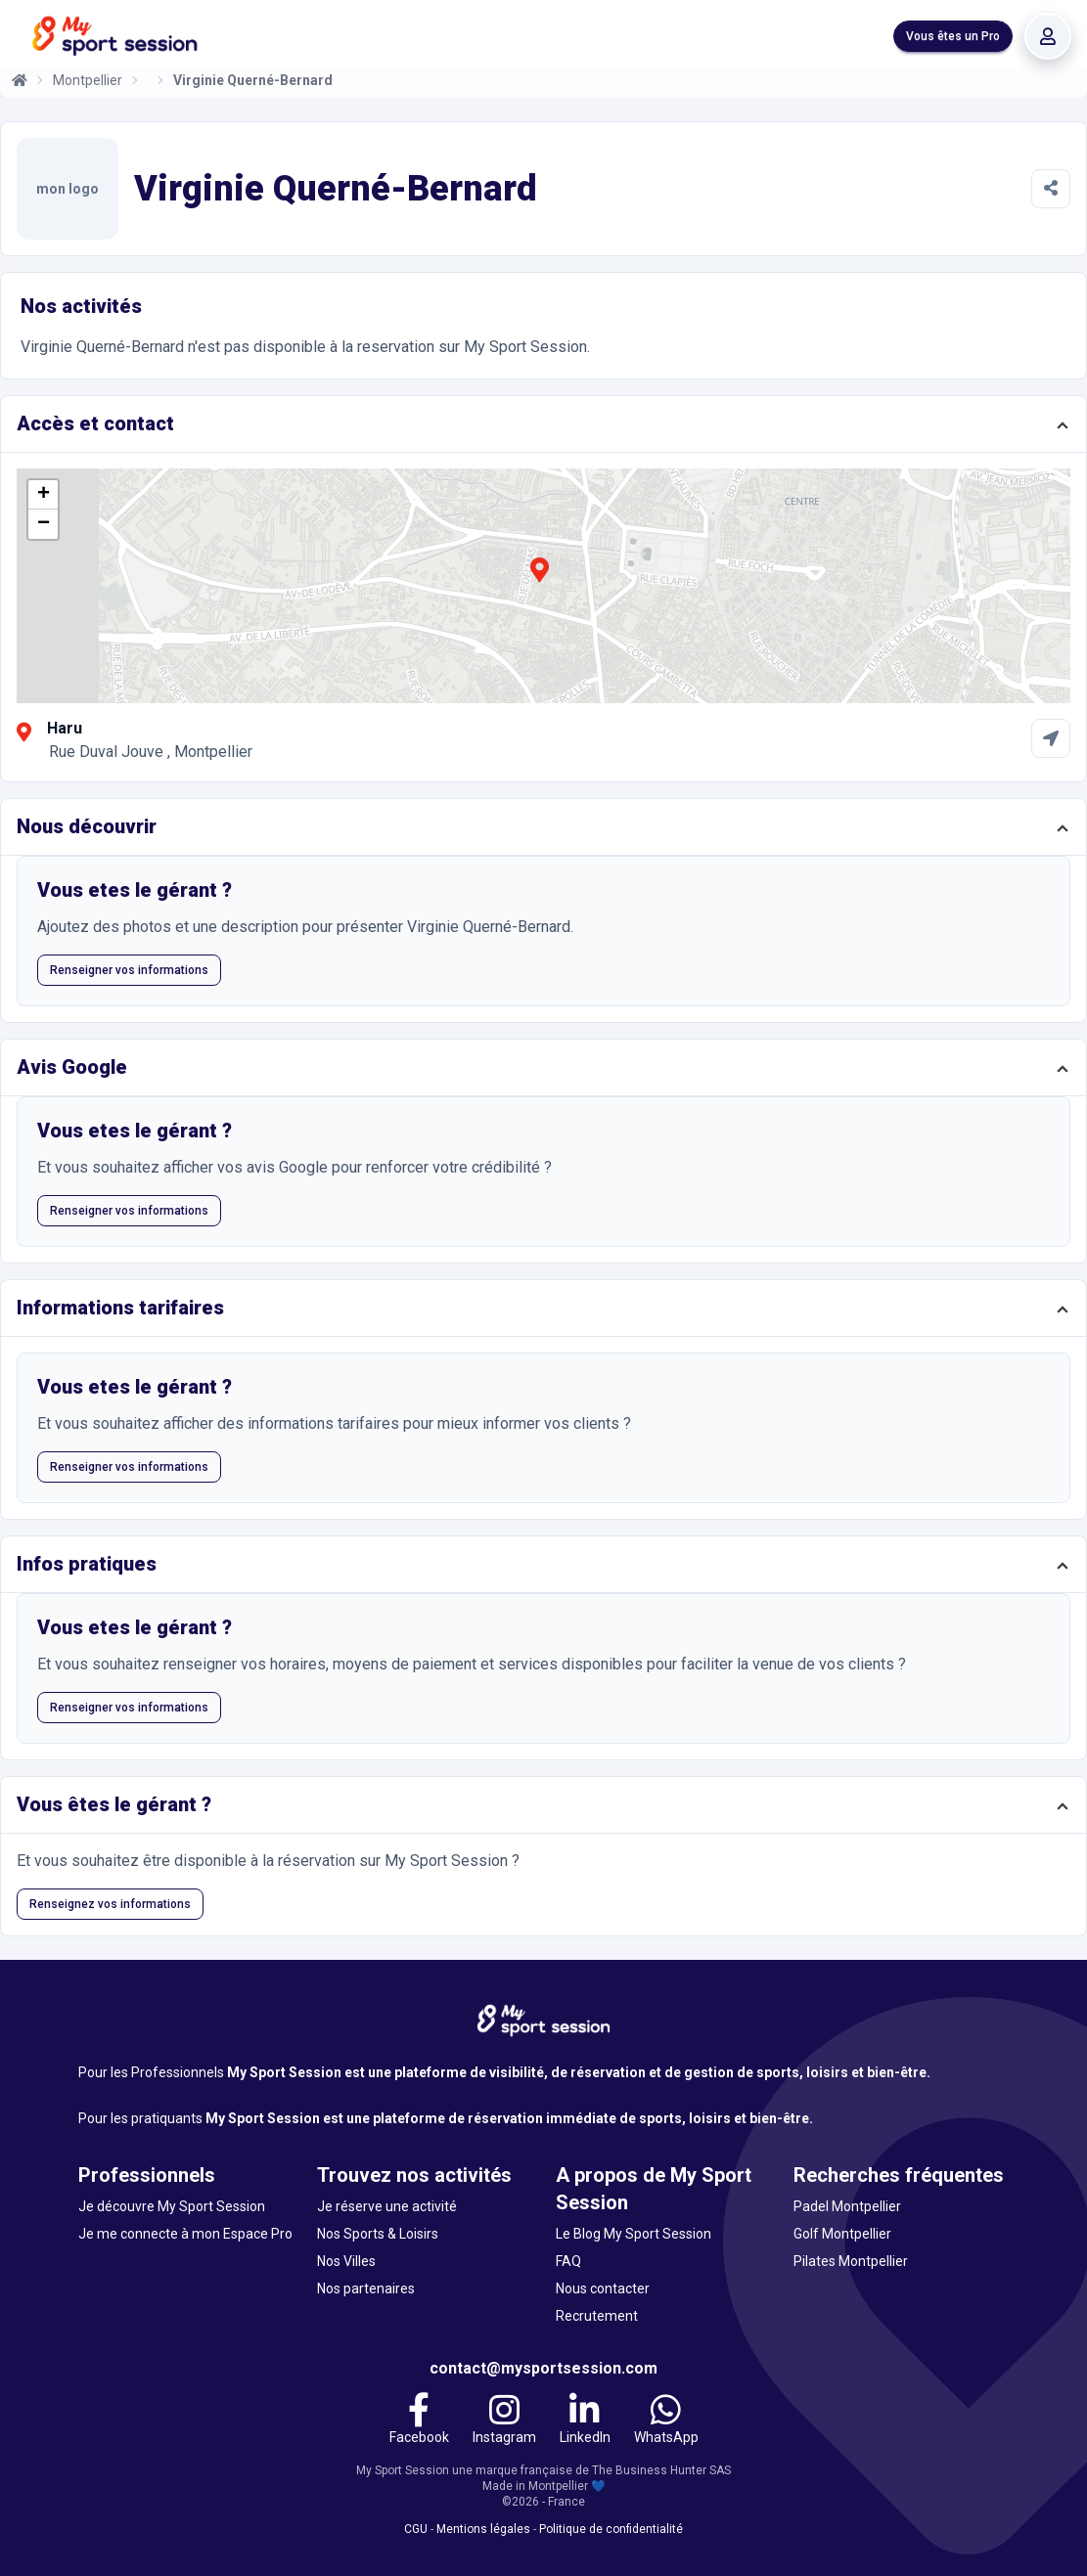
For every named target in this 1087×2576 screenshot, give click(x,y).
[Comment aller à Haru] (1050, 738)
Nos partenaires (366, 2288)
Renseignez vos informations (110, 1904)
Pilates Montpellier (850, 2261)
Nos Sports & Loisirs (377, 2234)
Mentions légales (483, 2529)
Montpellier (87, 80)
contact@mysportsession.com (543, 2368)
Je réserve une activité (387, 2206)
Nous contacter (603, 2288)
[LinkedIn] (585, 2421)
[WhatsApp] (666, 2421)
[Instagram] (504, 2421)
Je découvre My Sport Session (171, 2206)
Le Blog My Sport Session (633, 2234)
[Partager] (1050, 188)
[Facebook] (419, 2421)
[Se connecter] (1047, 36)
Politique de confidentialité (611, 2529)
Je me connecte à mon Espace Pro (185, 2234)
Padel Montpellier (847, 2206)
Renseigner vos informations (129, 970)
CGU (416, 2529)
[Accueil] (19, 80)
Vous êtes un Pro (953, 36)
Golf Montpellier (842, 2234)
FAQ (568, 2261)
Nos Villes (346, 2261)
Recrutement (597, 2316)
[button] (539, 581)
